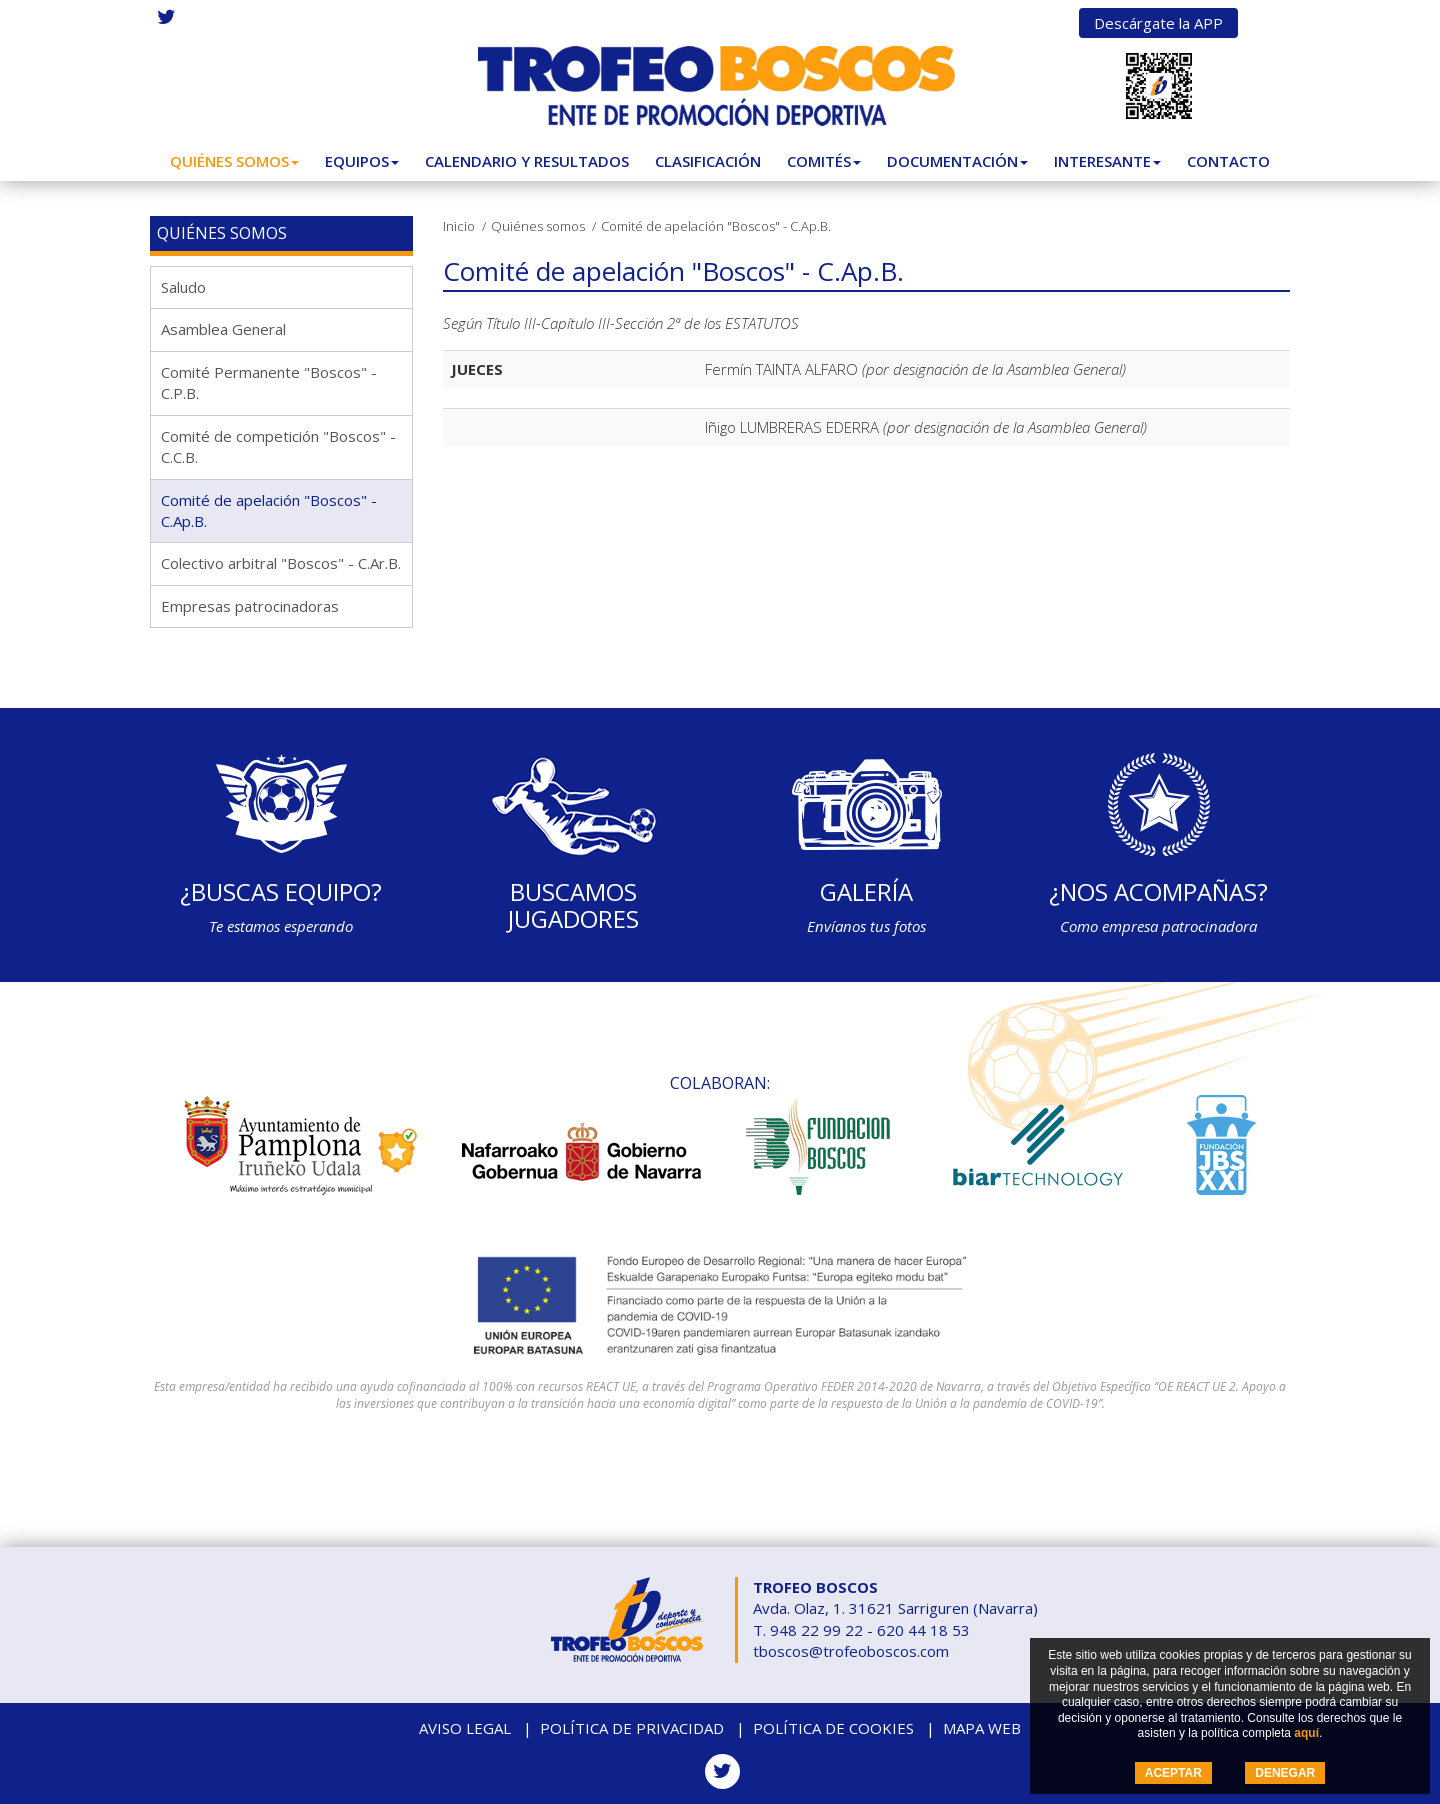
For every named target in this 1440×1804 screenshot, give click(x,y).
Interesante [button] (1107, 161)
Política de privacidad (632, 1728)
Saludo (183, 287)
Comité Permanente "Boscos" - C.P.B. (269, 382)
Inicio (459, 226)
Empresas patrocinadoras (250, 606)
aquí (1306, 1733)
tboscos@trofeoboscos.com (851, 1651)
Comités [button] (824, 161)
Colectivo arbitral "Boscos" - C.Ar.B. (281, 563)
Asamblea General (223, 329)
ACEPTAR (1173, 1773)
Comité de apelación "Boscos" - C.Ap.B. (269, 510)
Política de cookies (833, 1728)
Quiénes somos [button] (234, 161)
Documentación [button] (957, 161)
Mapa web (982, 1728)
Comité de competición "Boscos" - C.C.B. (278, 446)
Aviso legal (465, 1728)
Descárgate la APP (1158, 23)
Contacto (1228, 161)
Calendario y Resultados (527, 161)
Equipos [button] (362, 161)
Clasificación (708, 161)
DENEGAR (1285, 1773)
